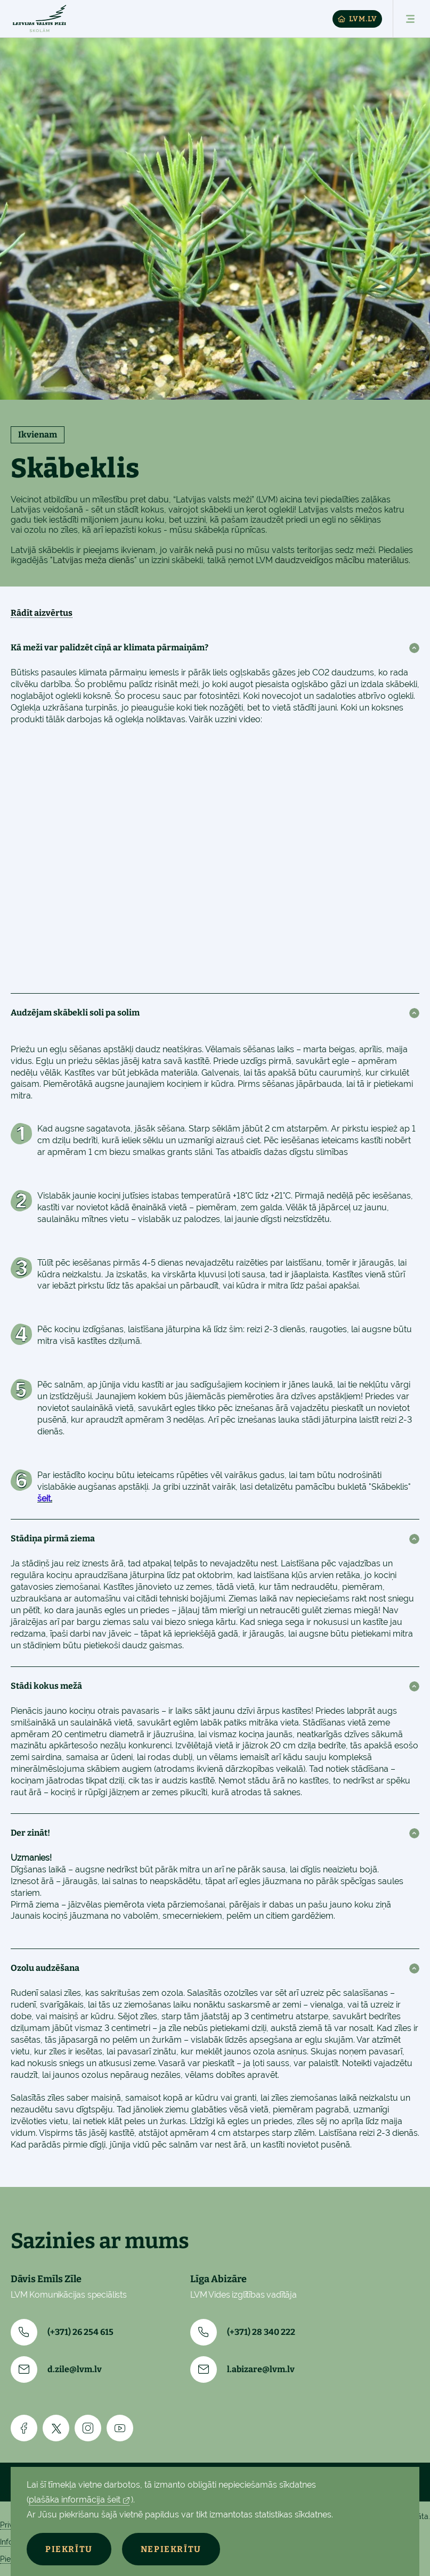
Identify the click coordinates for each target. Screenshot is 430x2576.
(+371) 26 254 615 (62, 2332)
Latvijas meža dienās (93, 560)
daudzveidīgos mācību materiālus (342, 560)
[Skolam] (39, 18)
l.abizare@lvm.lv (242, 2369)
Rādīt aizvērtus (41, 613)
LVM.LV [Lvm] (357, 19)
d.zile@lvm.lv (56, 2369)
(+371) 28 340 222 (242, 2332)
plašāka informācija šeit (74, 2500)
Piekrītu (69, 2549)
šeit (44, 1498)
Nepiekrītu (171, 2549)
